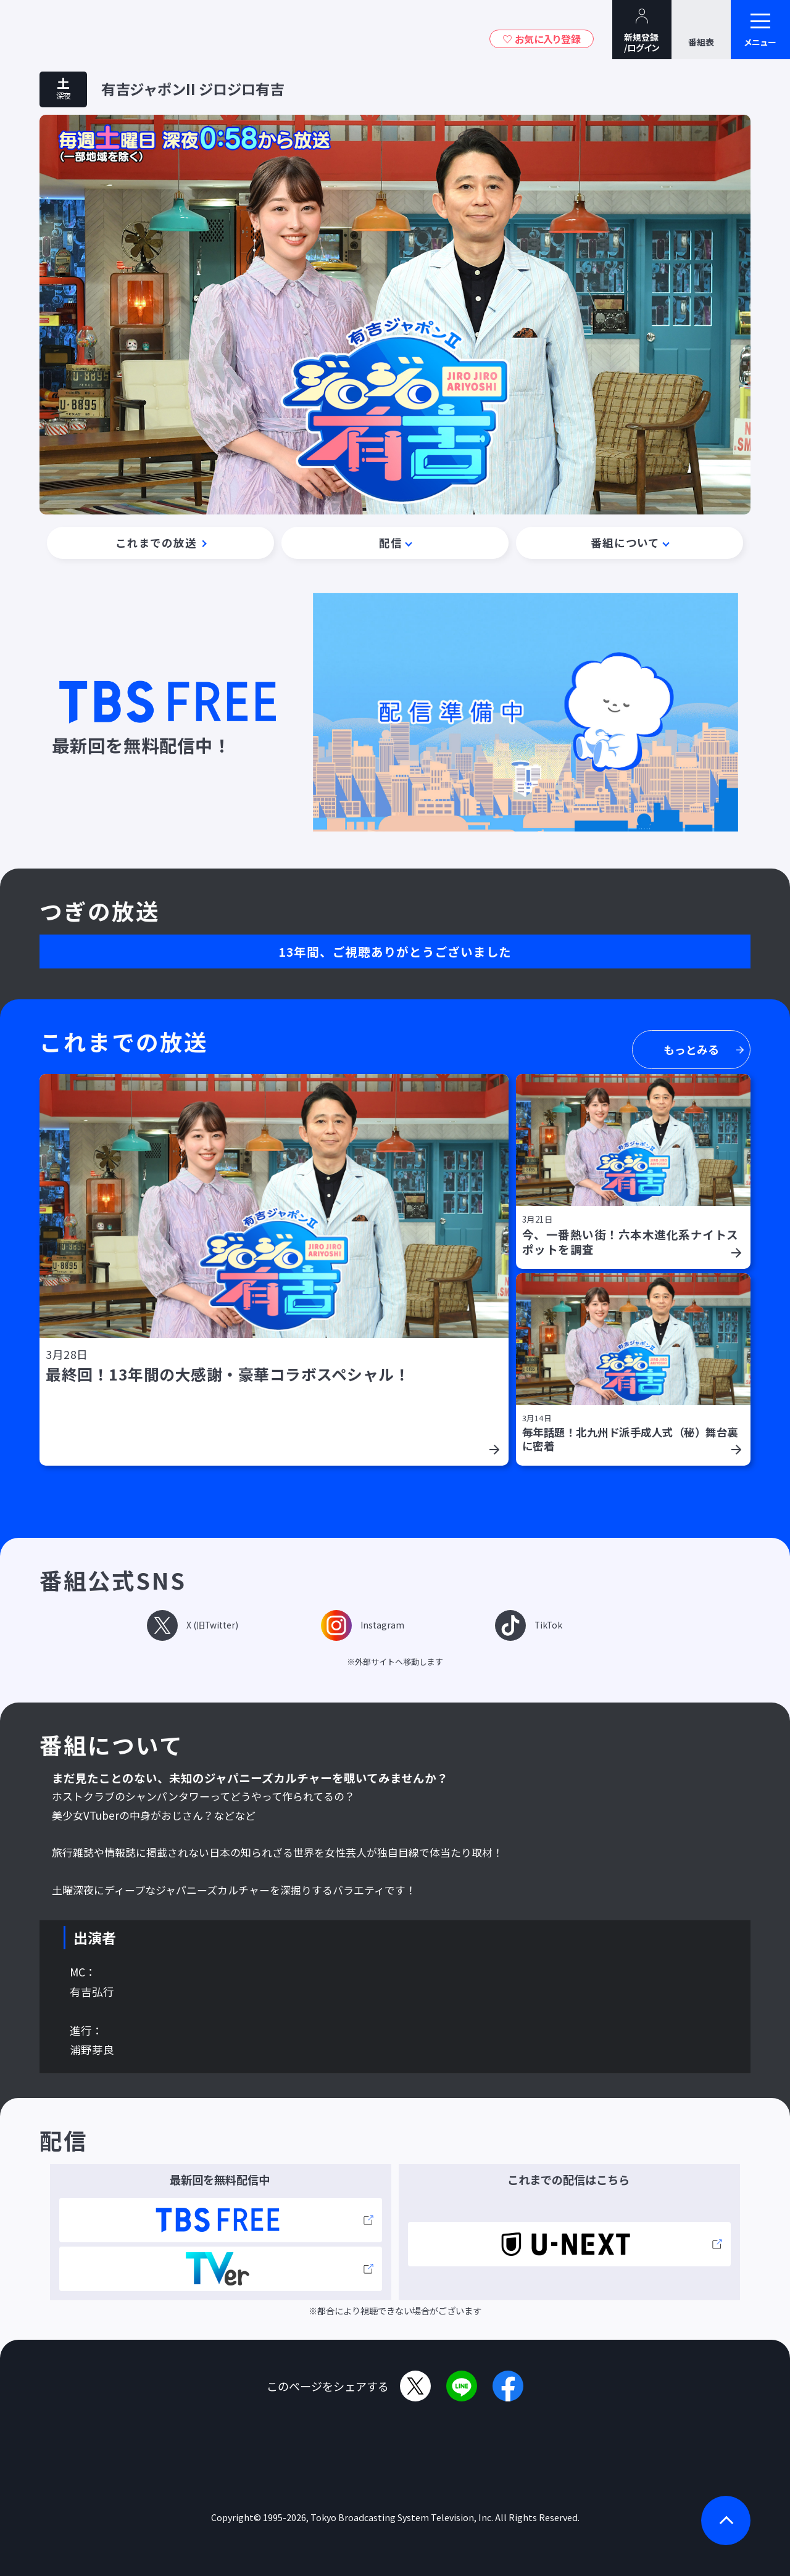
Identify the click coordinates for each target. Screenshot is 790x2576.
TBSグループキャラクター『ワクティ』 (116, 29)
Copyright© (236, 2517)
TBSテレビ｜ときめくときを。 (46, 29)
